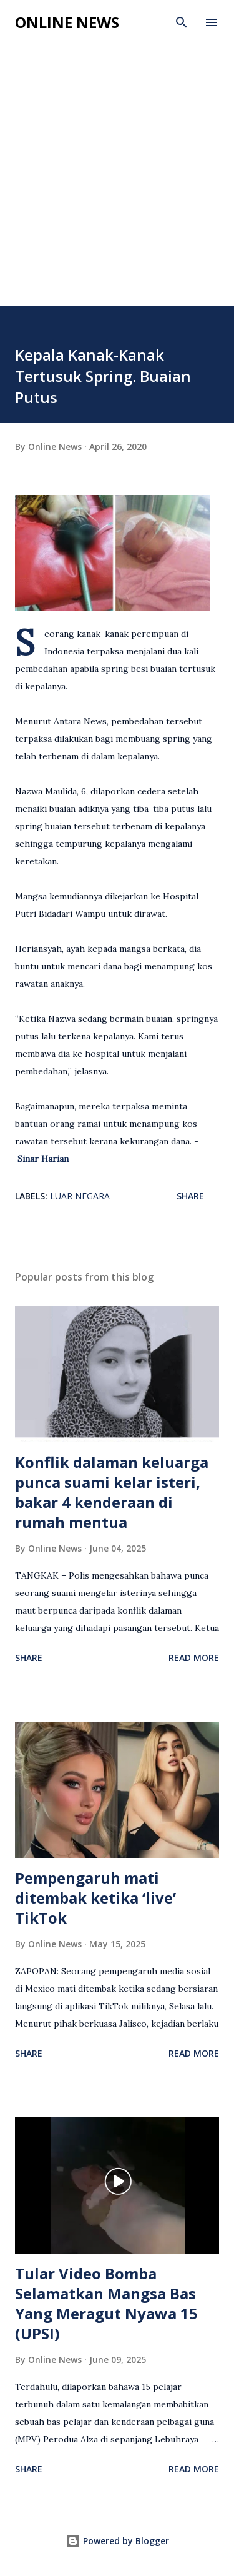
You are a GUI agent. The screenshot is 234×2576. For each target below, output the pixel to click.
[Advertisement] (117, 182)
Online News (67, 22)
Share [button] (190, 1196)
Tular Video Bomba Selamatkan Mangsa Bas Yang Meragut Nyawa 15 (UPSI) (106, 2303)
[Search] (181, 22)
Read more (193, 1658)
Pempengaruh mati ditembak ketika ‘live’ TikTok (95, 1897)
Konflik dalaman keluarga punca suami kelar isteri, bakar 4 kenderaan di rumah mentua (111, 1492)
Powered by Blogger (117, 2541)
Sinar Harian (43, 1158)
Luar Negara (80, 1196)
